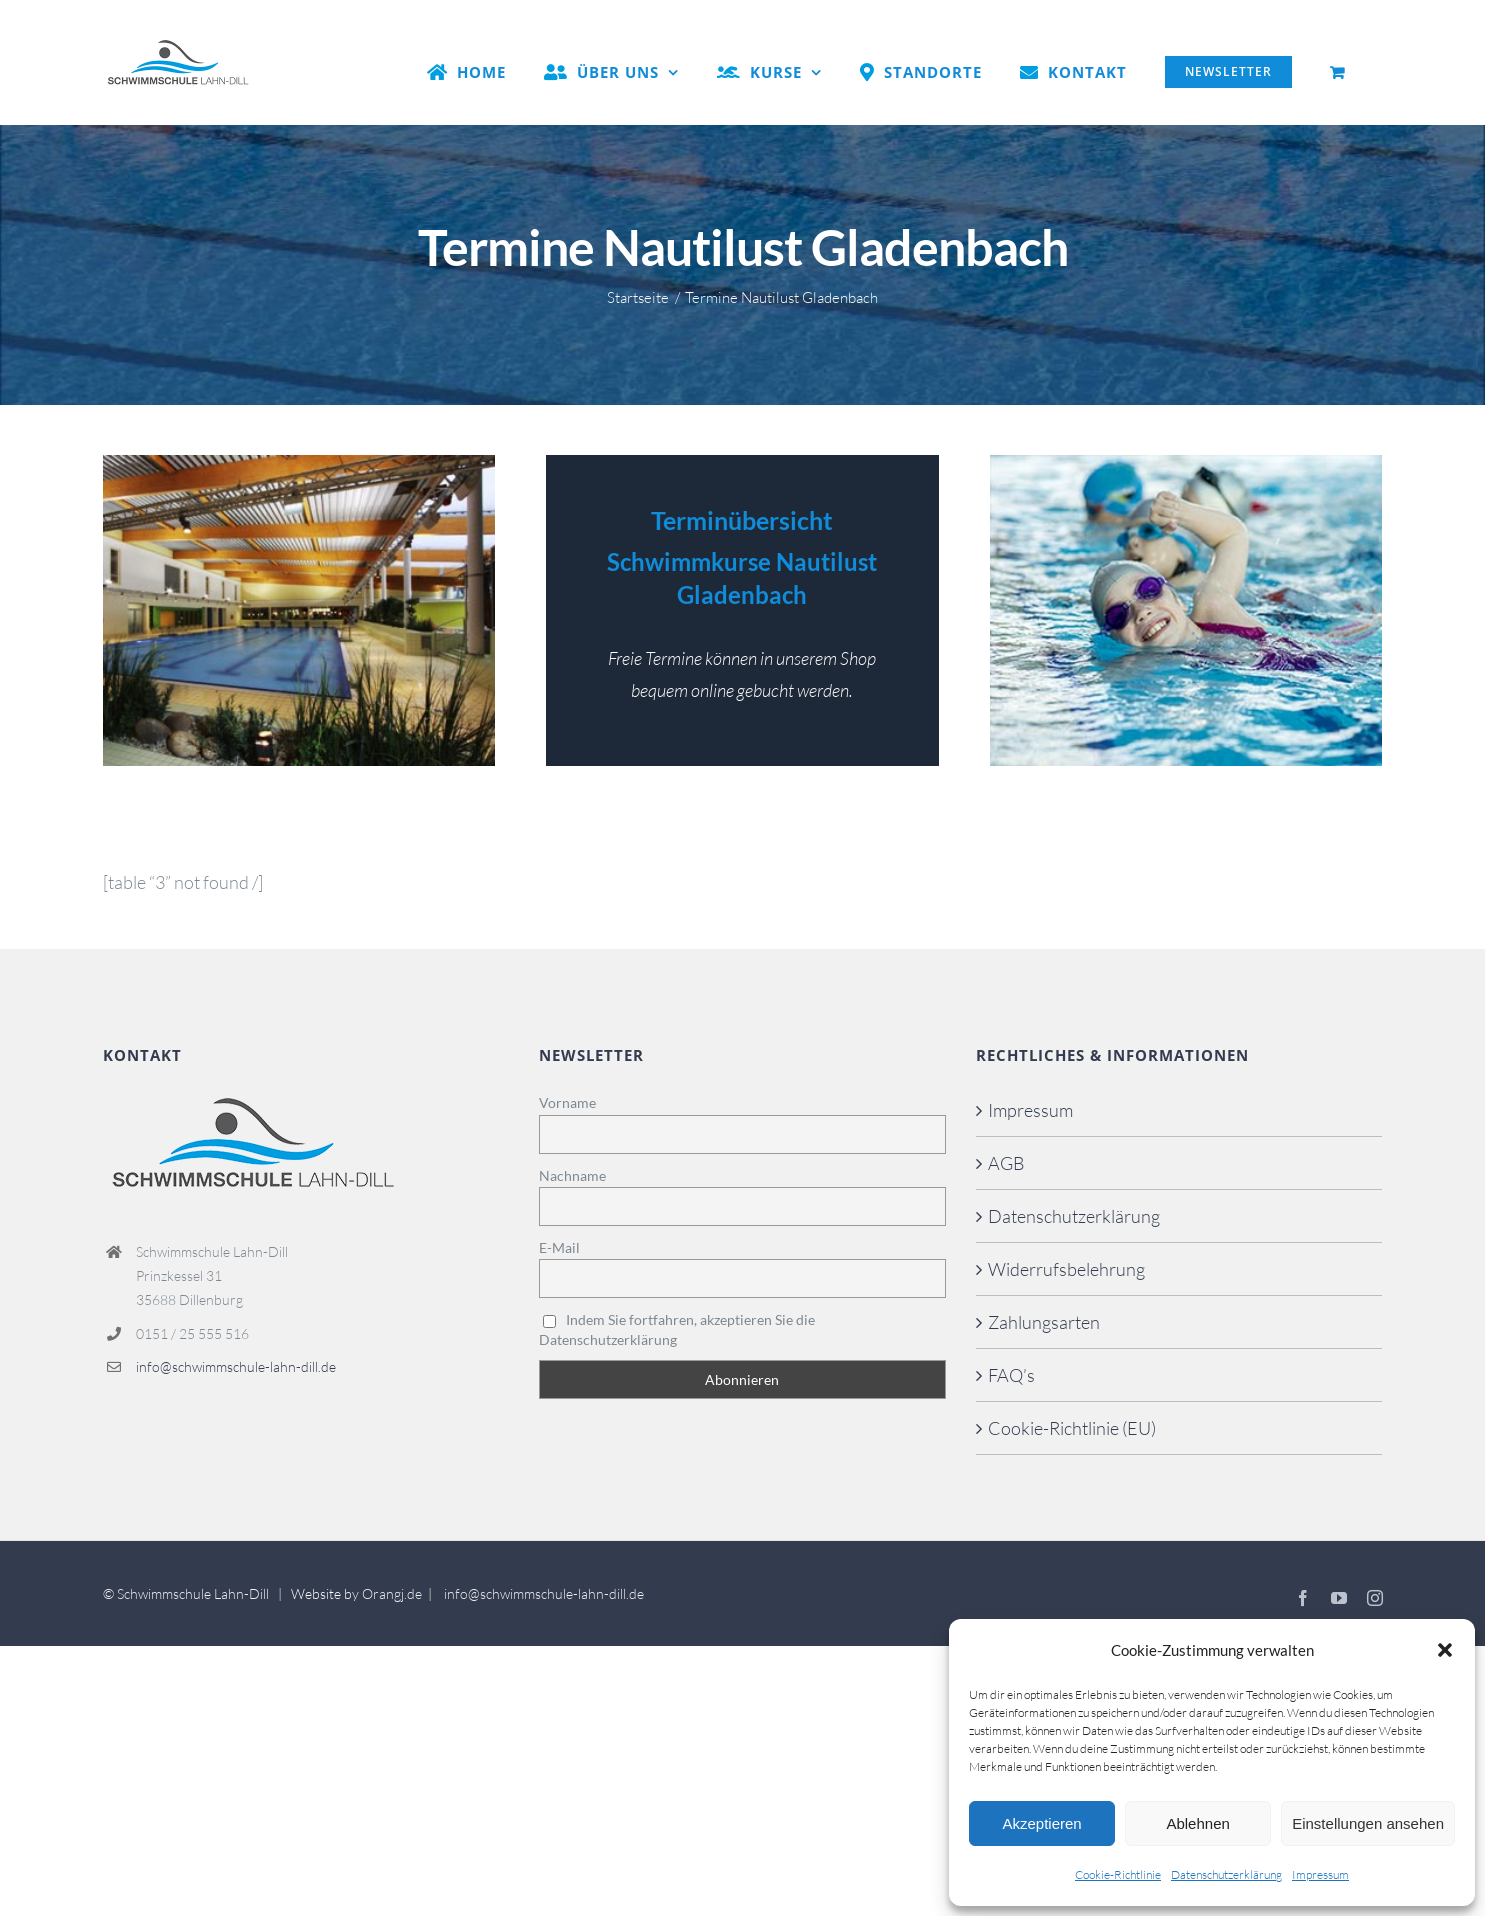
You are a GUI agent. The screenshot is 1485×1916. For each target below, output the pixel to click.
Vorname (567, 1102)
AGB (1006, 1163)
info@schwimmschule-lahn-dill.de (236, 1366)
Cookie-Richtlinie (1118, 1874)
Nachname (572, 1175)
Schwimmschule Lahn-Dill (193, 1593)
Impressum (1320, 1874)
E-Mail (559, 1247)
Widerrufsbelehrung (1066, 1269)
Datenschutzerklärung (1226, 1874)
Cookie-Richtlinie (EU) (1072, 1428)
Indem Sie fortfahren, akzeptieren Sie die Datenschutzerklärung (677, 1329)
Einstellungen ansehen (1368, 1823)
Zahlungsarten (1044, 1322)
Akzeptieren (1041, 1823)
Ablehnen (1197, 1823)
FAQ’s (1011, 1375)
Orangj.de (392, 1593)
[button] (1445, 1650)
